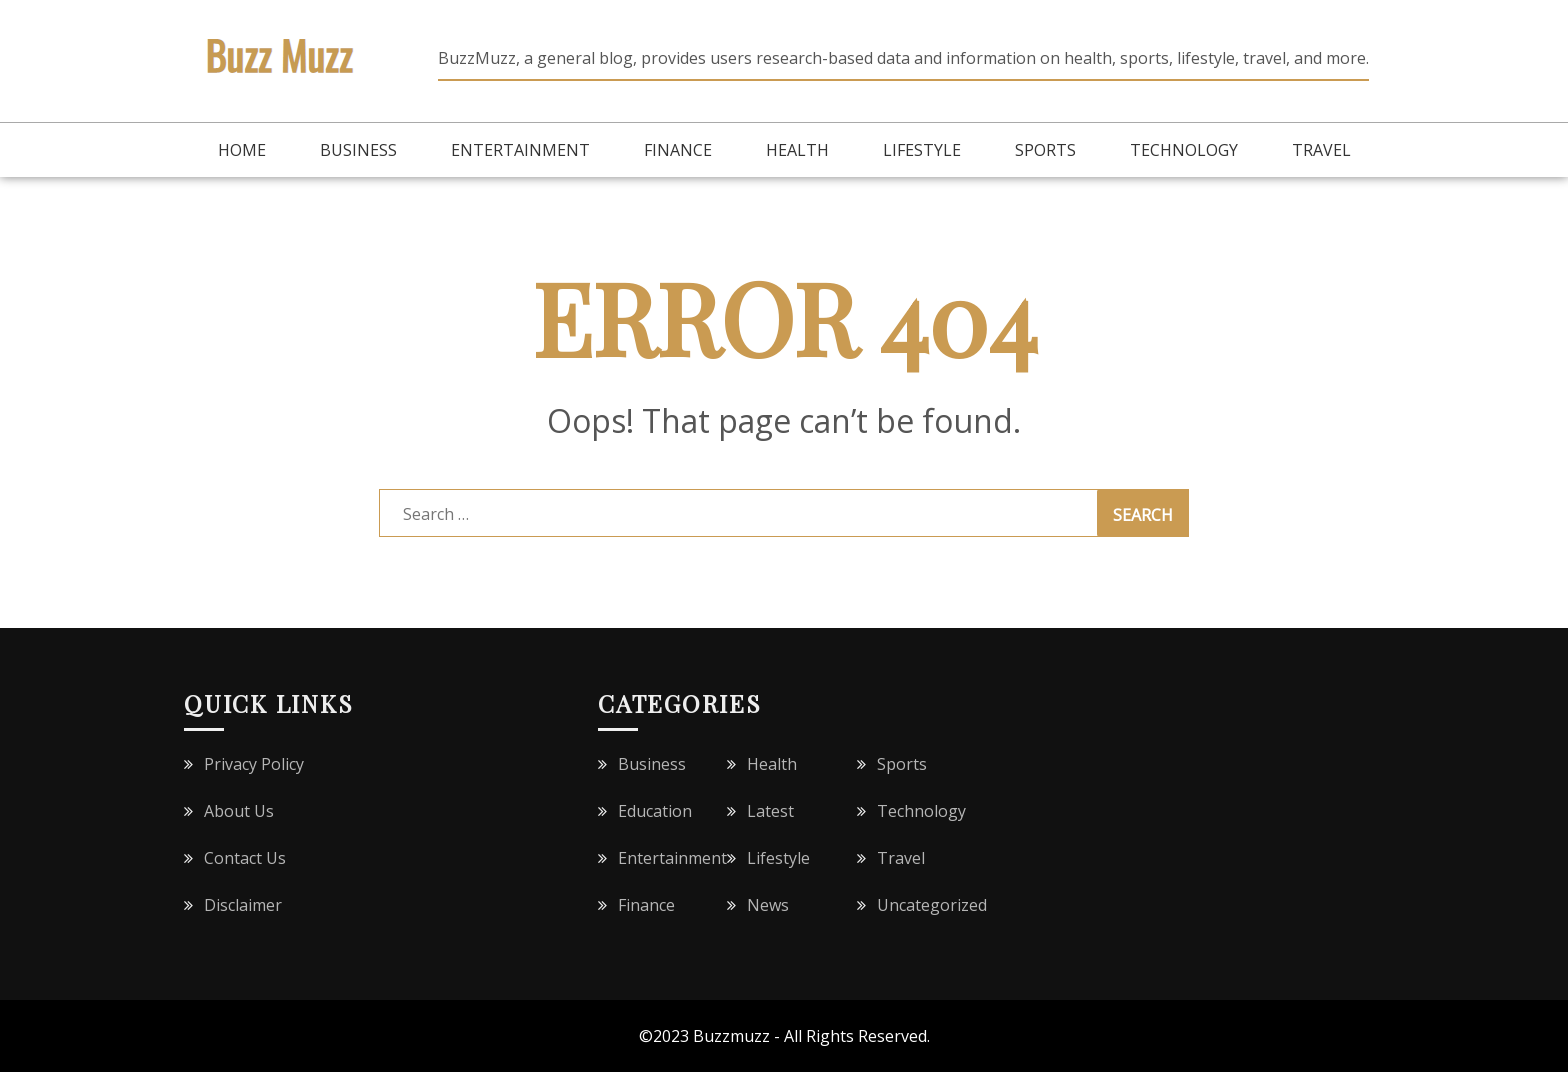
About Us (239, 811)
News (768, 905)
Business (358, 150)
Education (655, 811)
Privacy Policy (254, 764)
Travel (1321, 150)
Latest (770, 811)
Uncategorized (932, 905)
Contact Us (245, 858)
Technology (1184, 150)
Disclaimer (243, 905)
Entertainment (520, 150)
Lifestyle (922, 150)
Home (242, 150)
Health (797, 150)
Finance (678, 150)
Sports (1045, 150)
